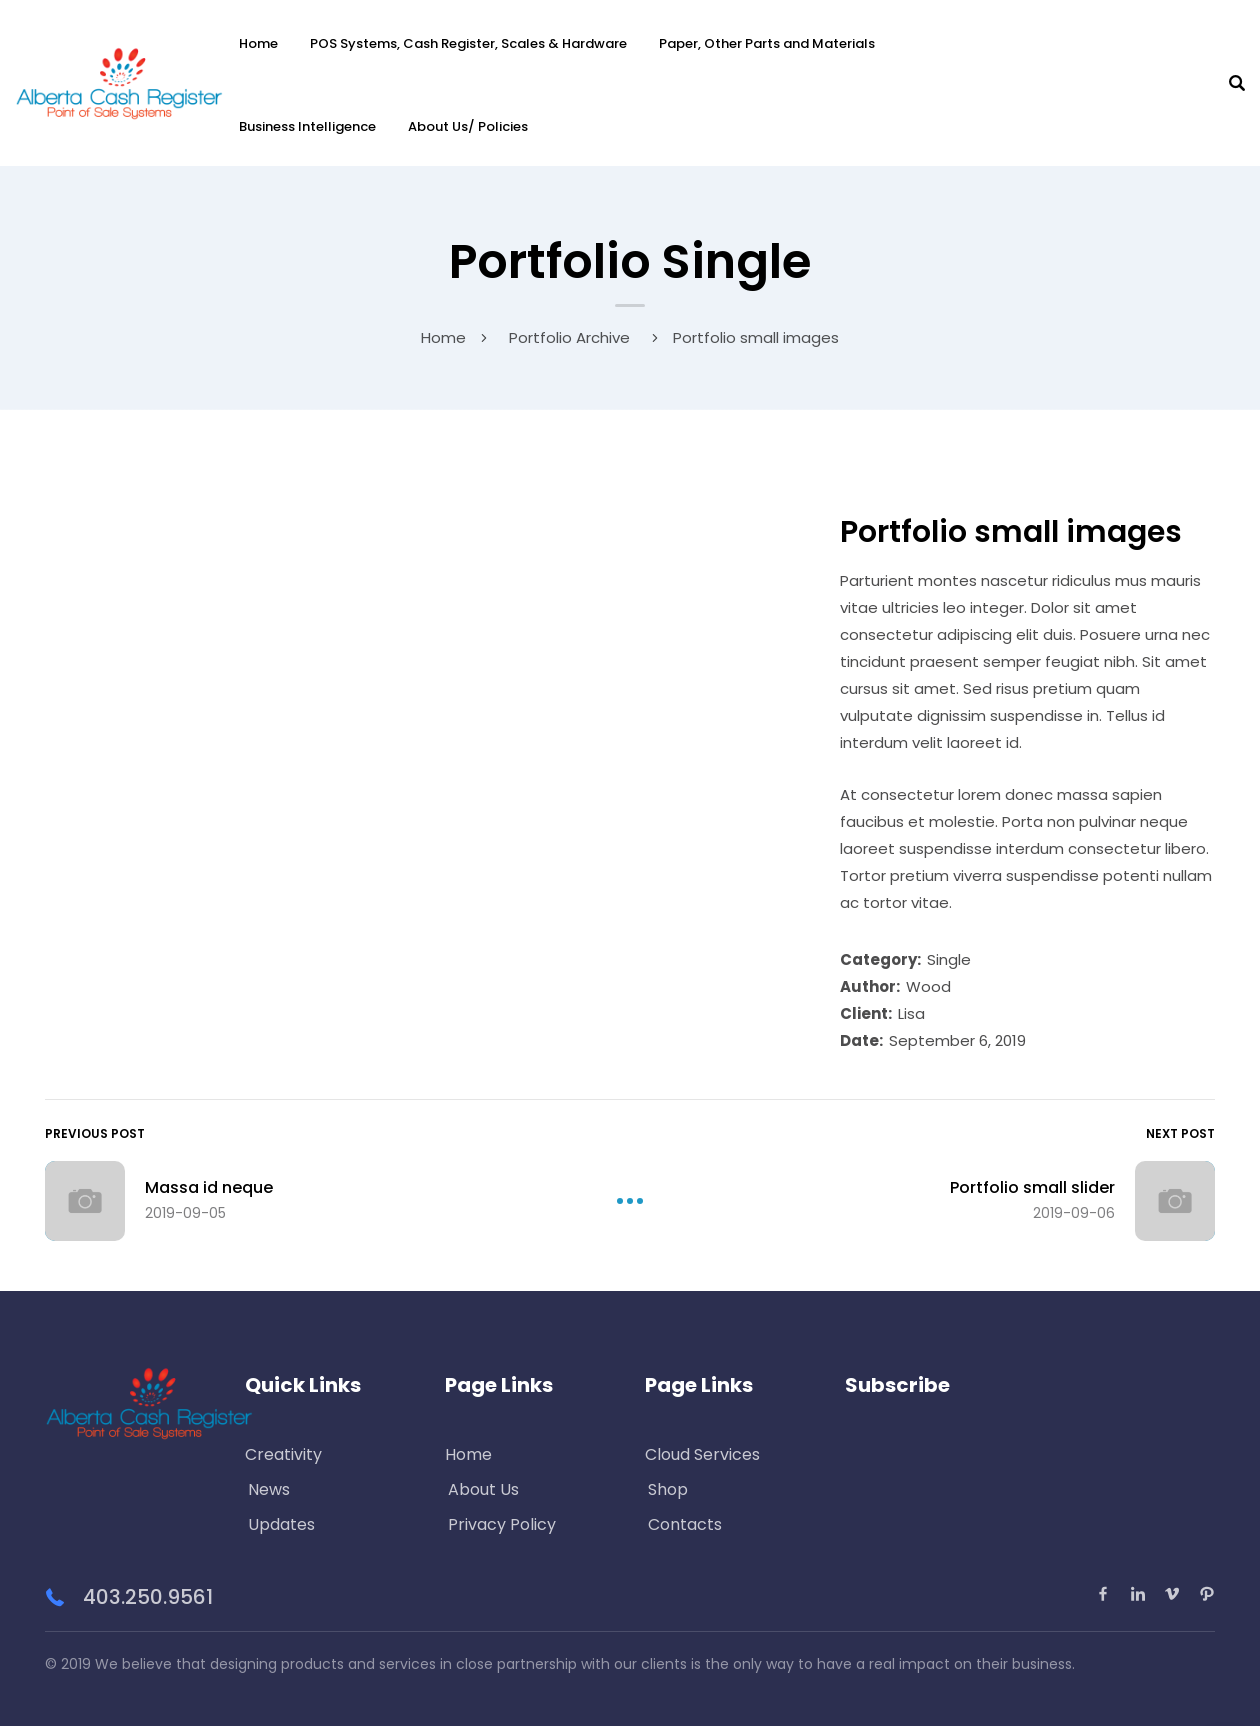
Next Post (1180, 1133)
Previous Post (95, 1133)
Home (258, 43)
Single (949, 959)
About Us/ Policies (468, 126)
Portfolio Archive (569, 337)
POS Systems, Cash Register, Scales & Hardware (468, 43)
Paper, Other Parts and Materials (767, 43)
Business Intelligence (307, 126)
